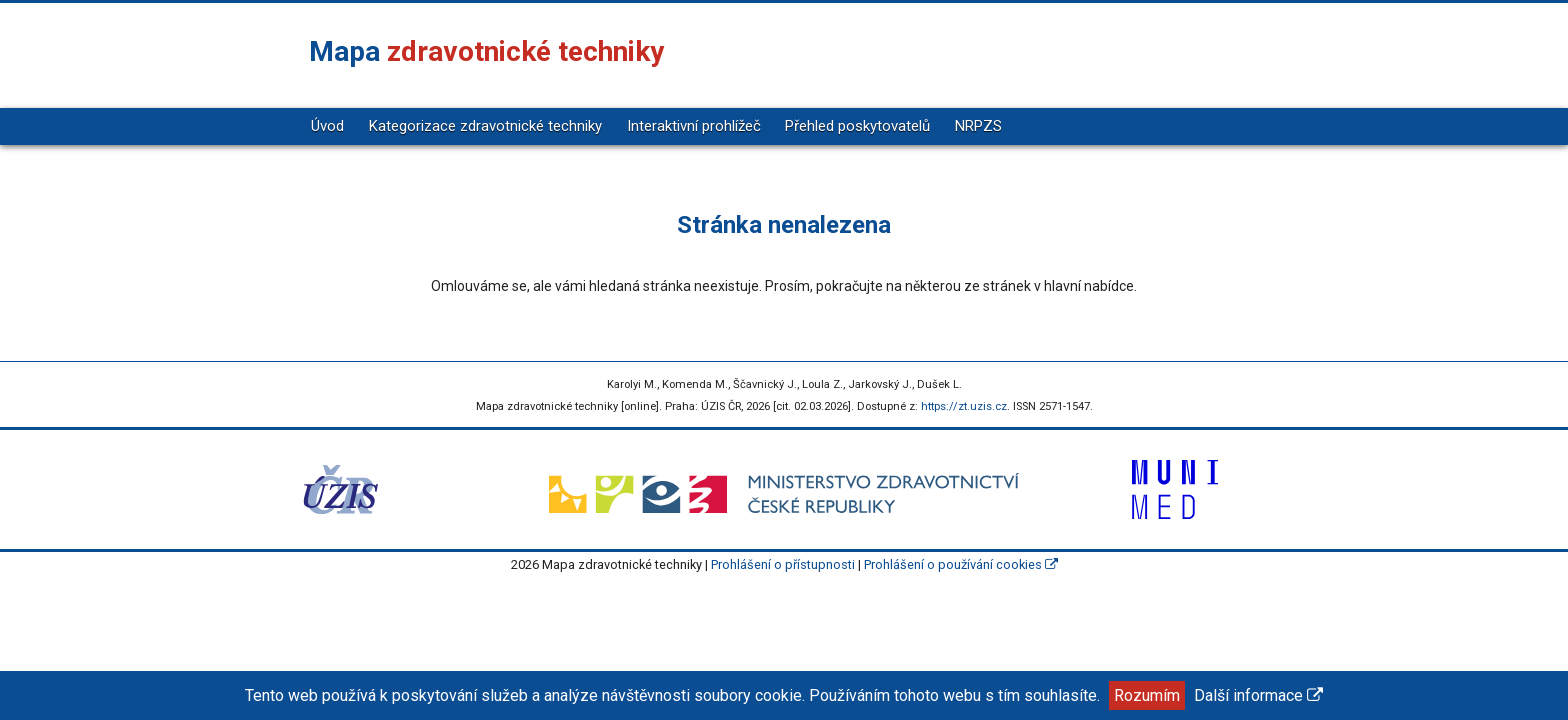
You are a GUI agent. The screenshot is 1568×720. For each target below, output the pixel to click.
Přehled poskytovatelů (857, 126)
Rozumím (1147, 695)
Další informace (1258, 695)
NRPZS (978, 126)
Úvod (327, 126)
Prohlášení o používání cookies (961, 564)
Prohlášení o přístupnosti (783, 564)
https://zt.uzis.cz (964, 406)
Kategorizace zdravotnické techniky (485, 126)
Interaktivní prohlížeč (694, 126)
